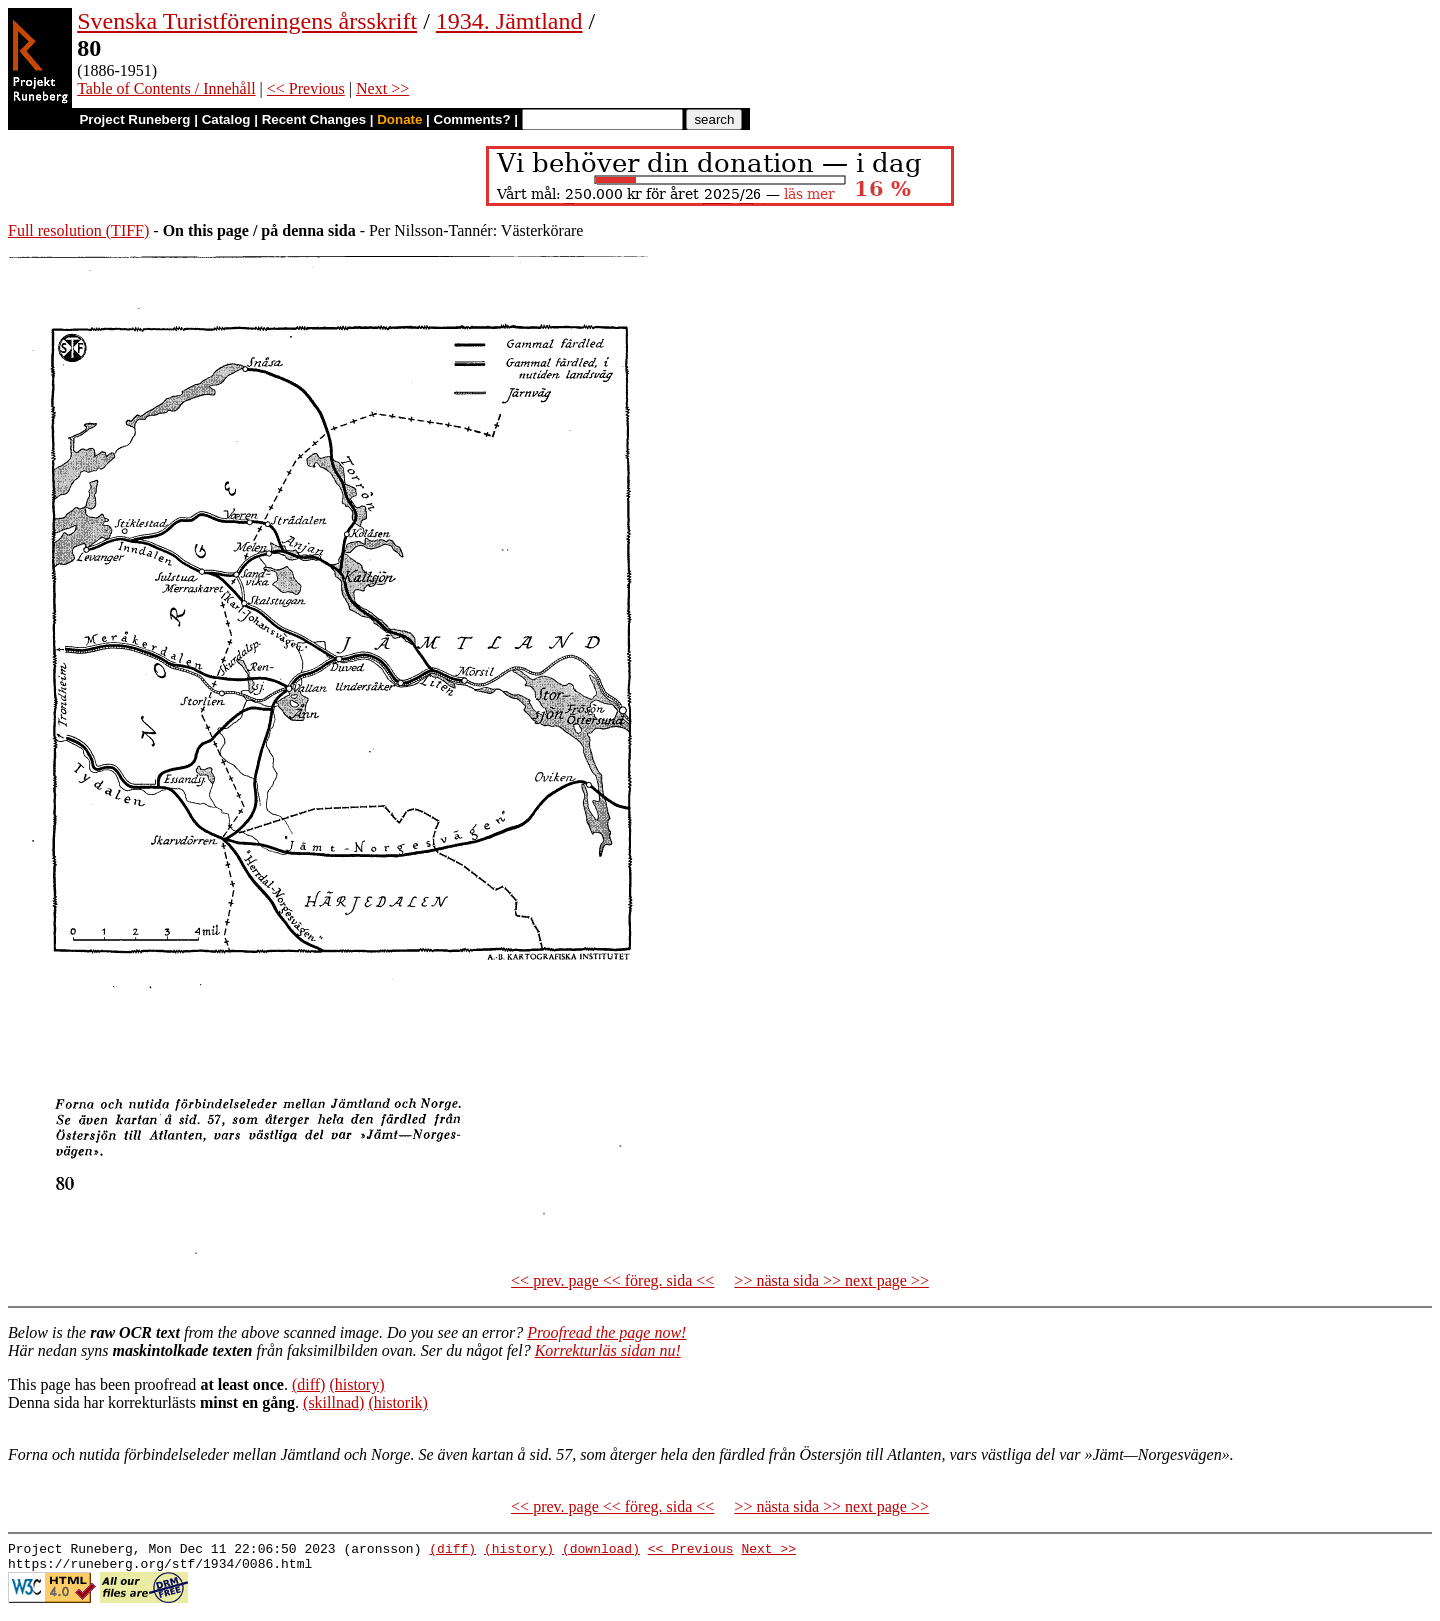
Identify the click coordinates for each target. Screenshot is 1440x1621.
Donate (399, 119)
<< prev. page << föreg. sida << (612, 1280)
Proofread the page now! (606, 1332)
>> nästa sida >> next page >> (831, 1280)
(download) (601, 1551)
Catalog (226, 119)
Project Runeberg (134, 119)
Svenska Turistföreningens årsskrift (247, 21)
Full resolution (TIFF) (78, 230)
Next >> (382, 88)
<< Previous (306, 88)
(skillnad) (333, 1402)
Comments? (472, 119)
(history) (356, 1384)
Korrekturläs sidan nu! (608, 1350)
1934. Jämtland (509, 21)
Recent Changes (314, 119)
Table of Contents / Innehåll (166, 88)
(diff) (308, 1384)
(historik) (398, 1402)
